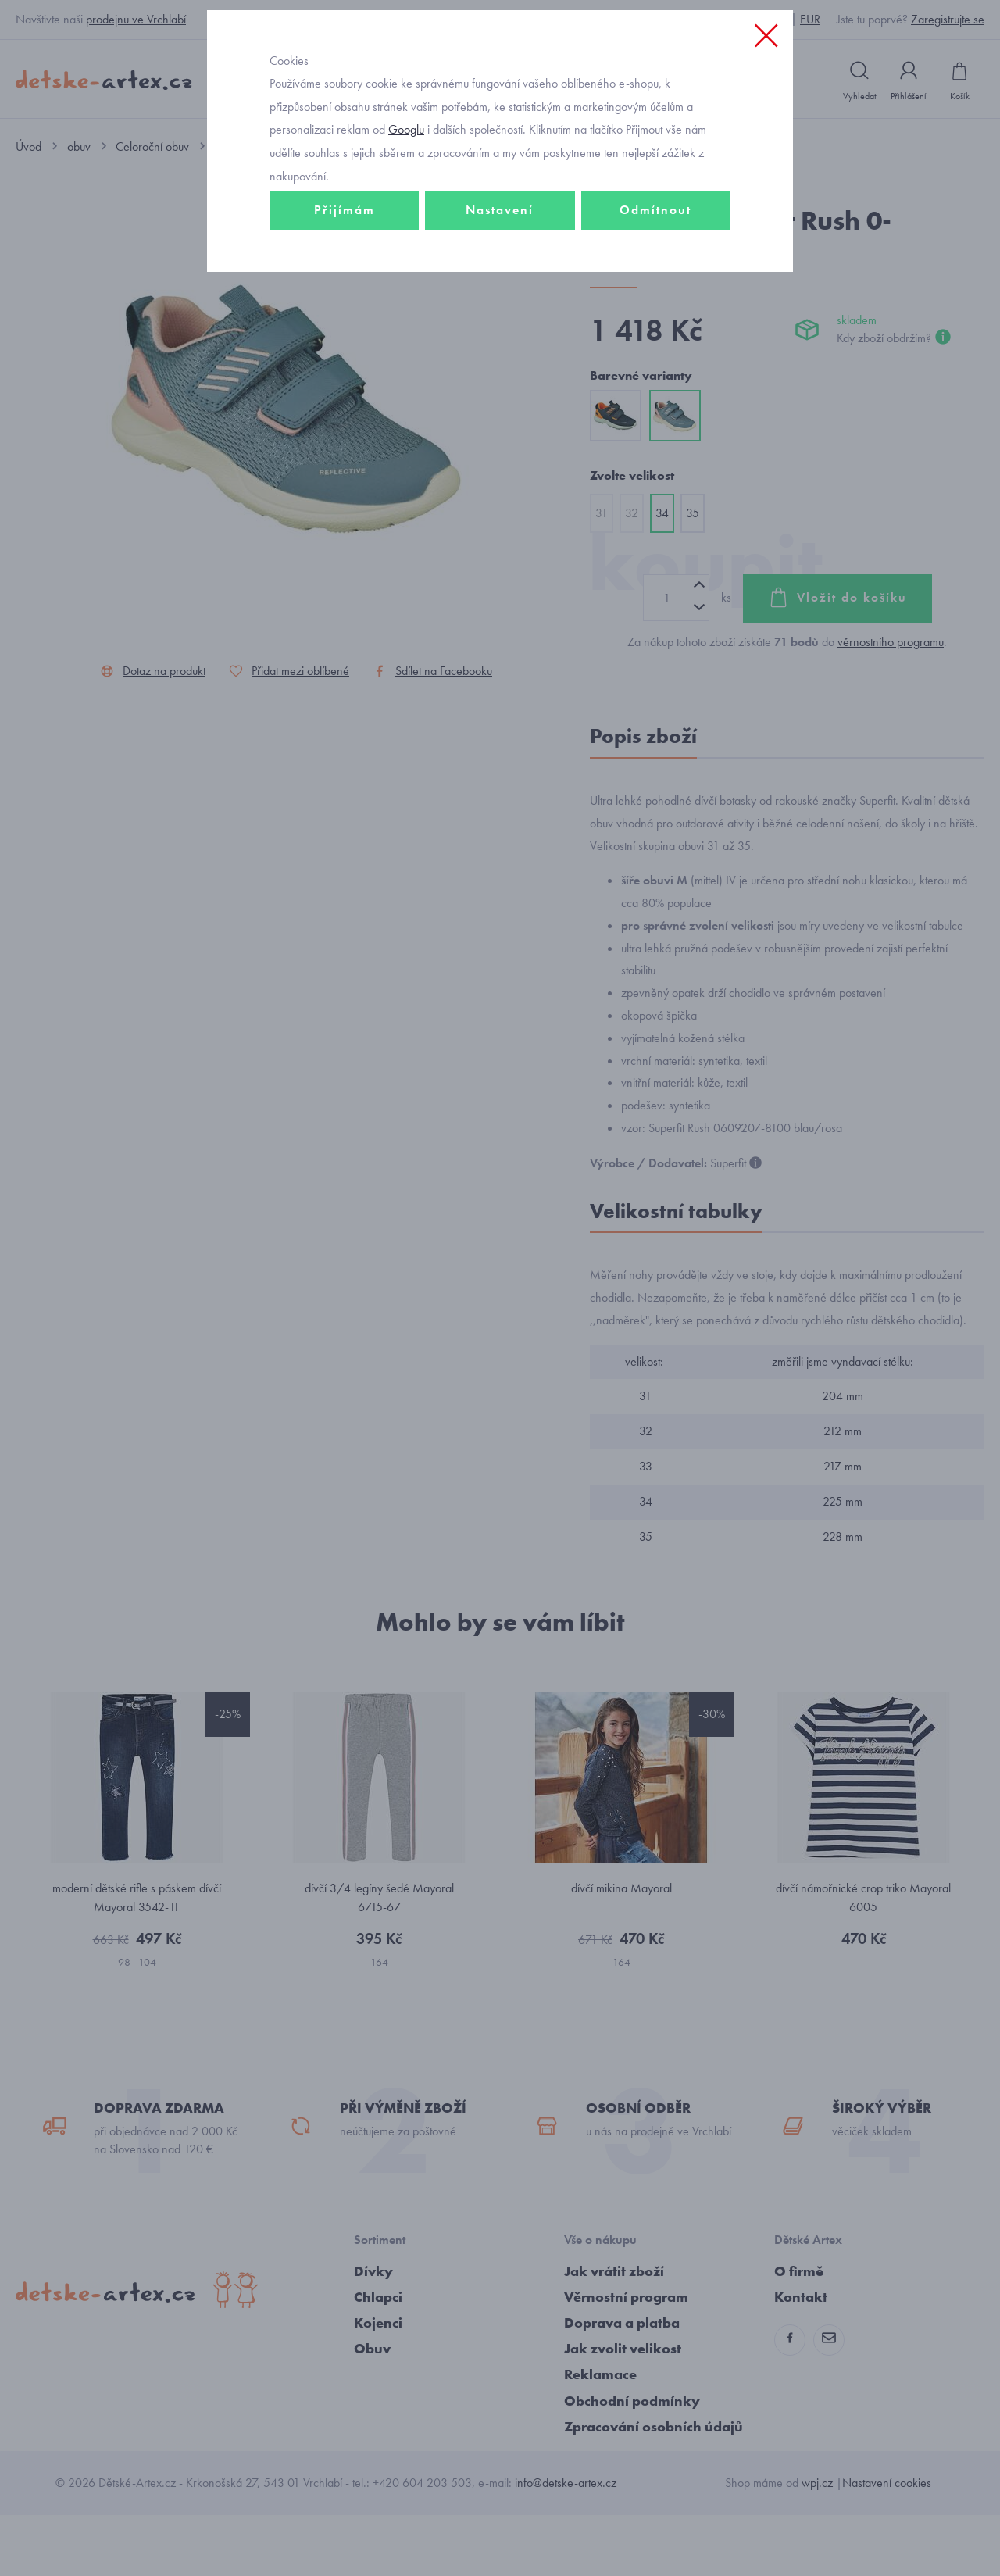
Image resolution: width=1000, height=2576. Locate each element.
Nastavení (500, 317)
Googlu (406, 237)
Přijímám (344, 317)
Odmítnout (655, 317)
